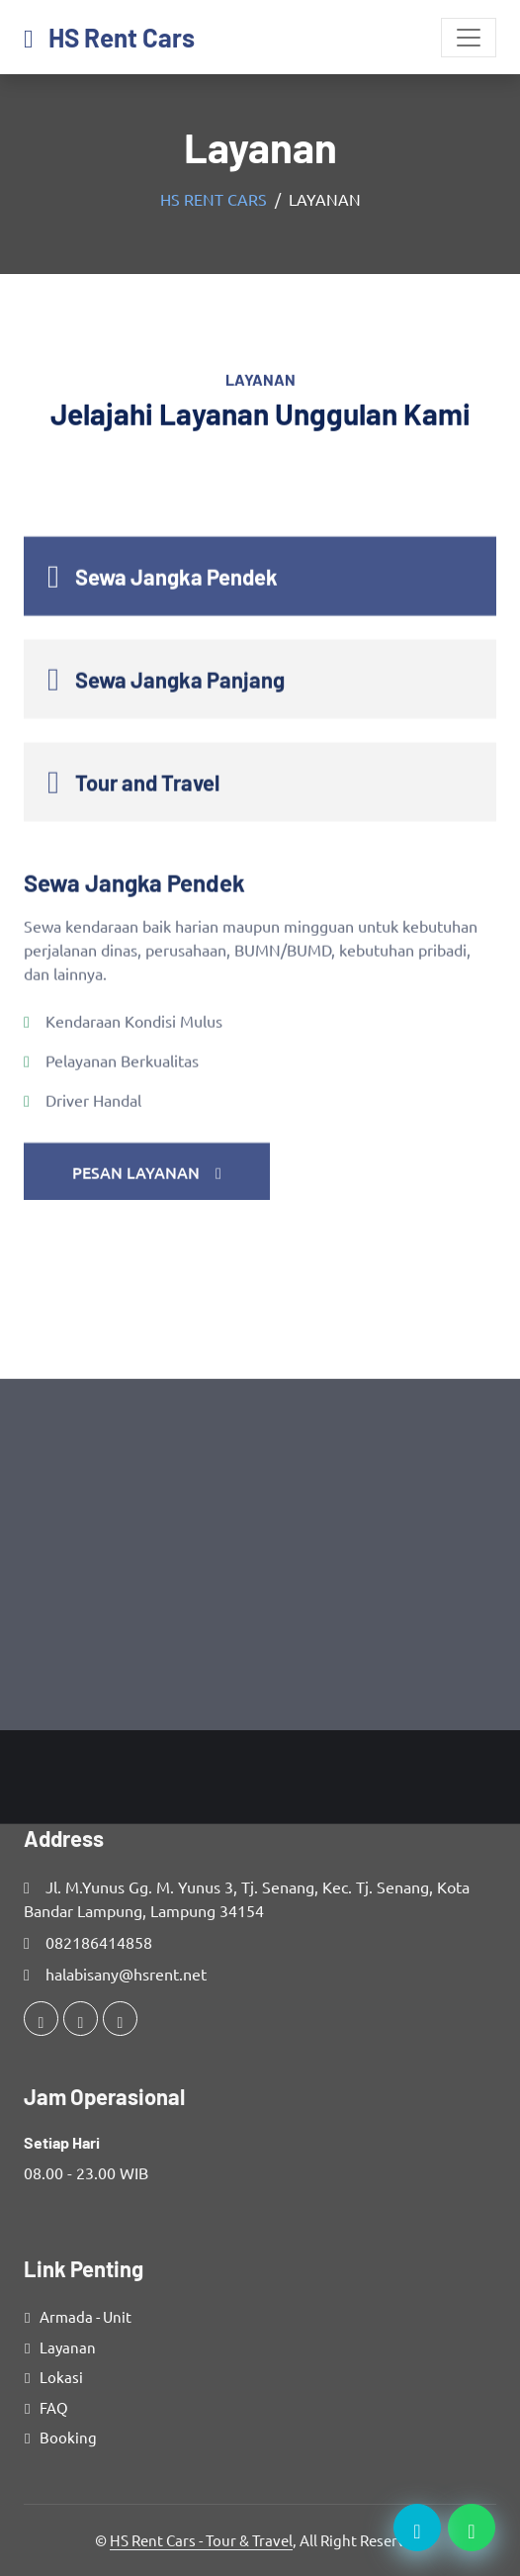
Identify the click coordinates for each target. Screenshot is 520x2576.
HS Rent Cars (213, 199)
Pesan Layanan (146, 1316)
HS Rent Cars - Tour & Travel (201, 2539)
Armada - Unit (85, 2316)
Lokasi (61, 2376)
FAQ (54, 2407)
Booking (68, 2437)
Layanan (68, 2347)
